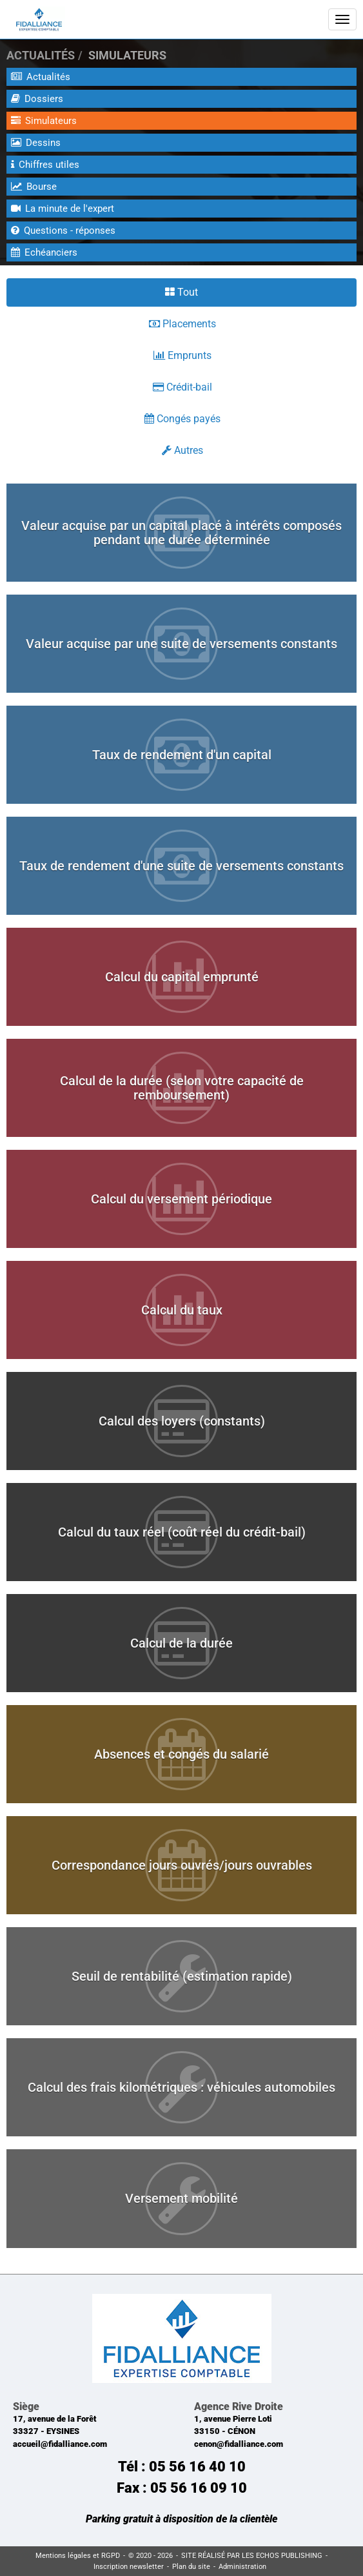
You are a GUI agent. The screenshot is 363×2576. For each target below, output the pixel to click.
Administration (242, 2566)
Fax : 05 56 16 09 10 (182, 2488)
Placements (182, 324)
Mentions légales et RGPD (77, 2555)
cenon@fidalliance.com (238, 2444)
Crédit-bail (182, 387)
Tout (181, 292)
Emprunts (182, 355)
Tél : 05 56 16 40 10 (182, 2466)
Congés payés (182, 419)
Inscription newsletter (128, 2566)
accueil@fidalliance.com (60, 2444)
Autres (182, 450)
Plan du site (191, 2566)
